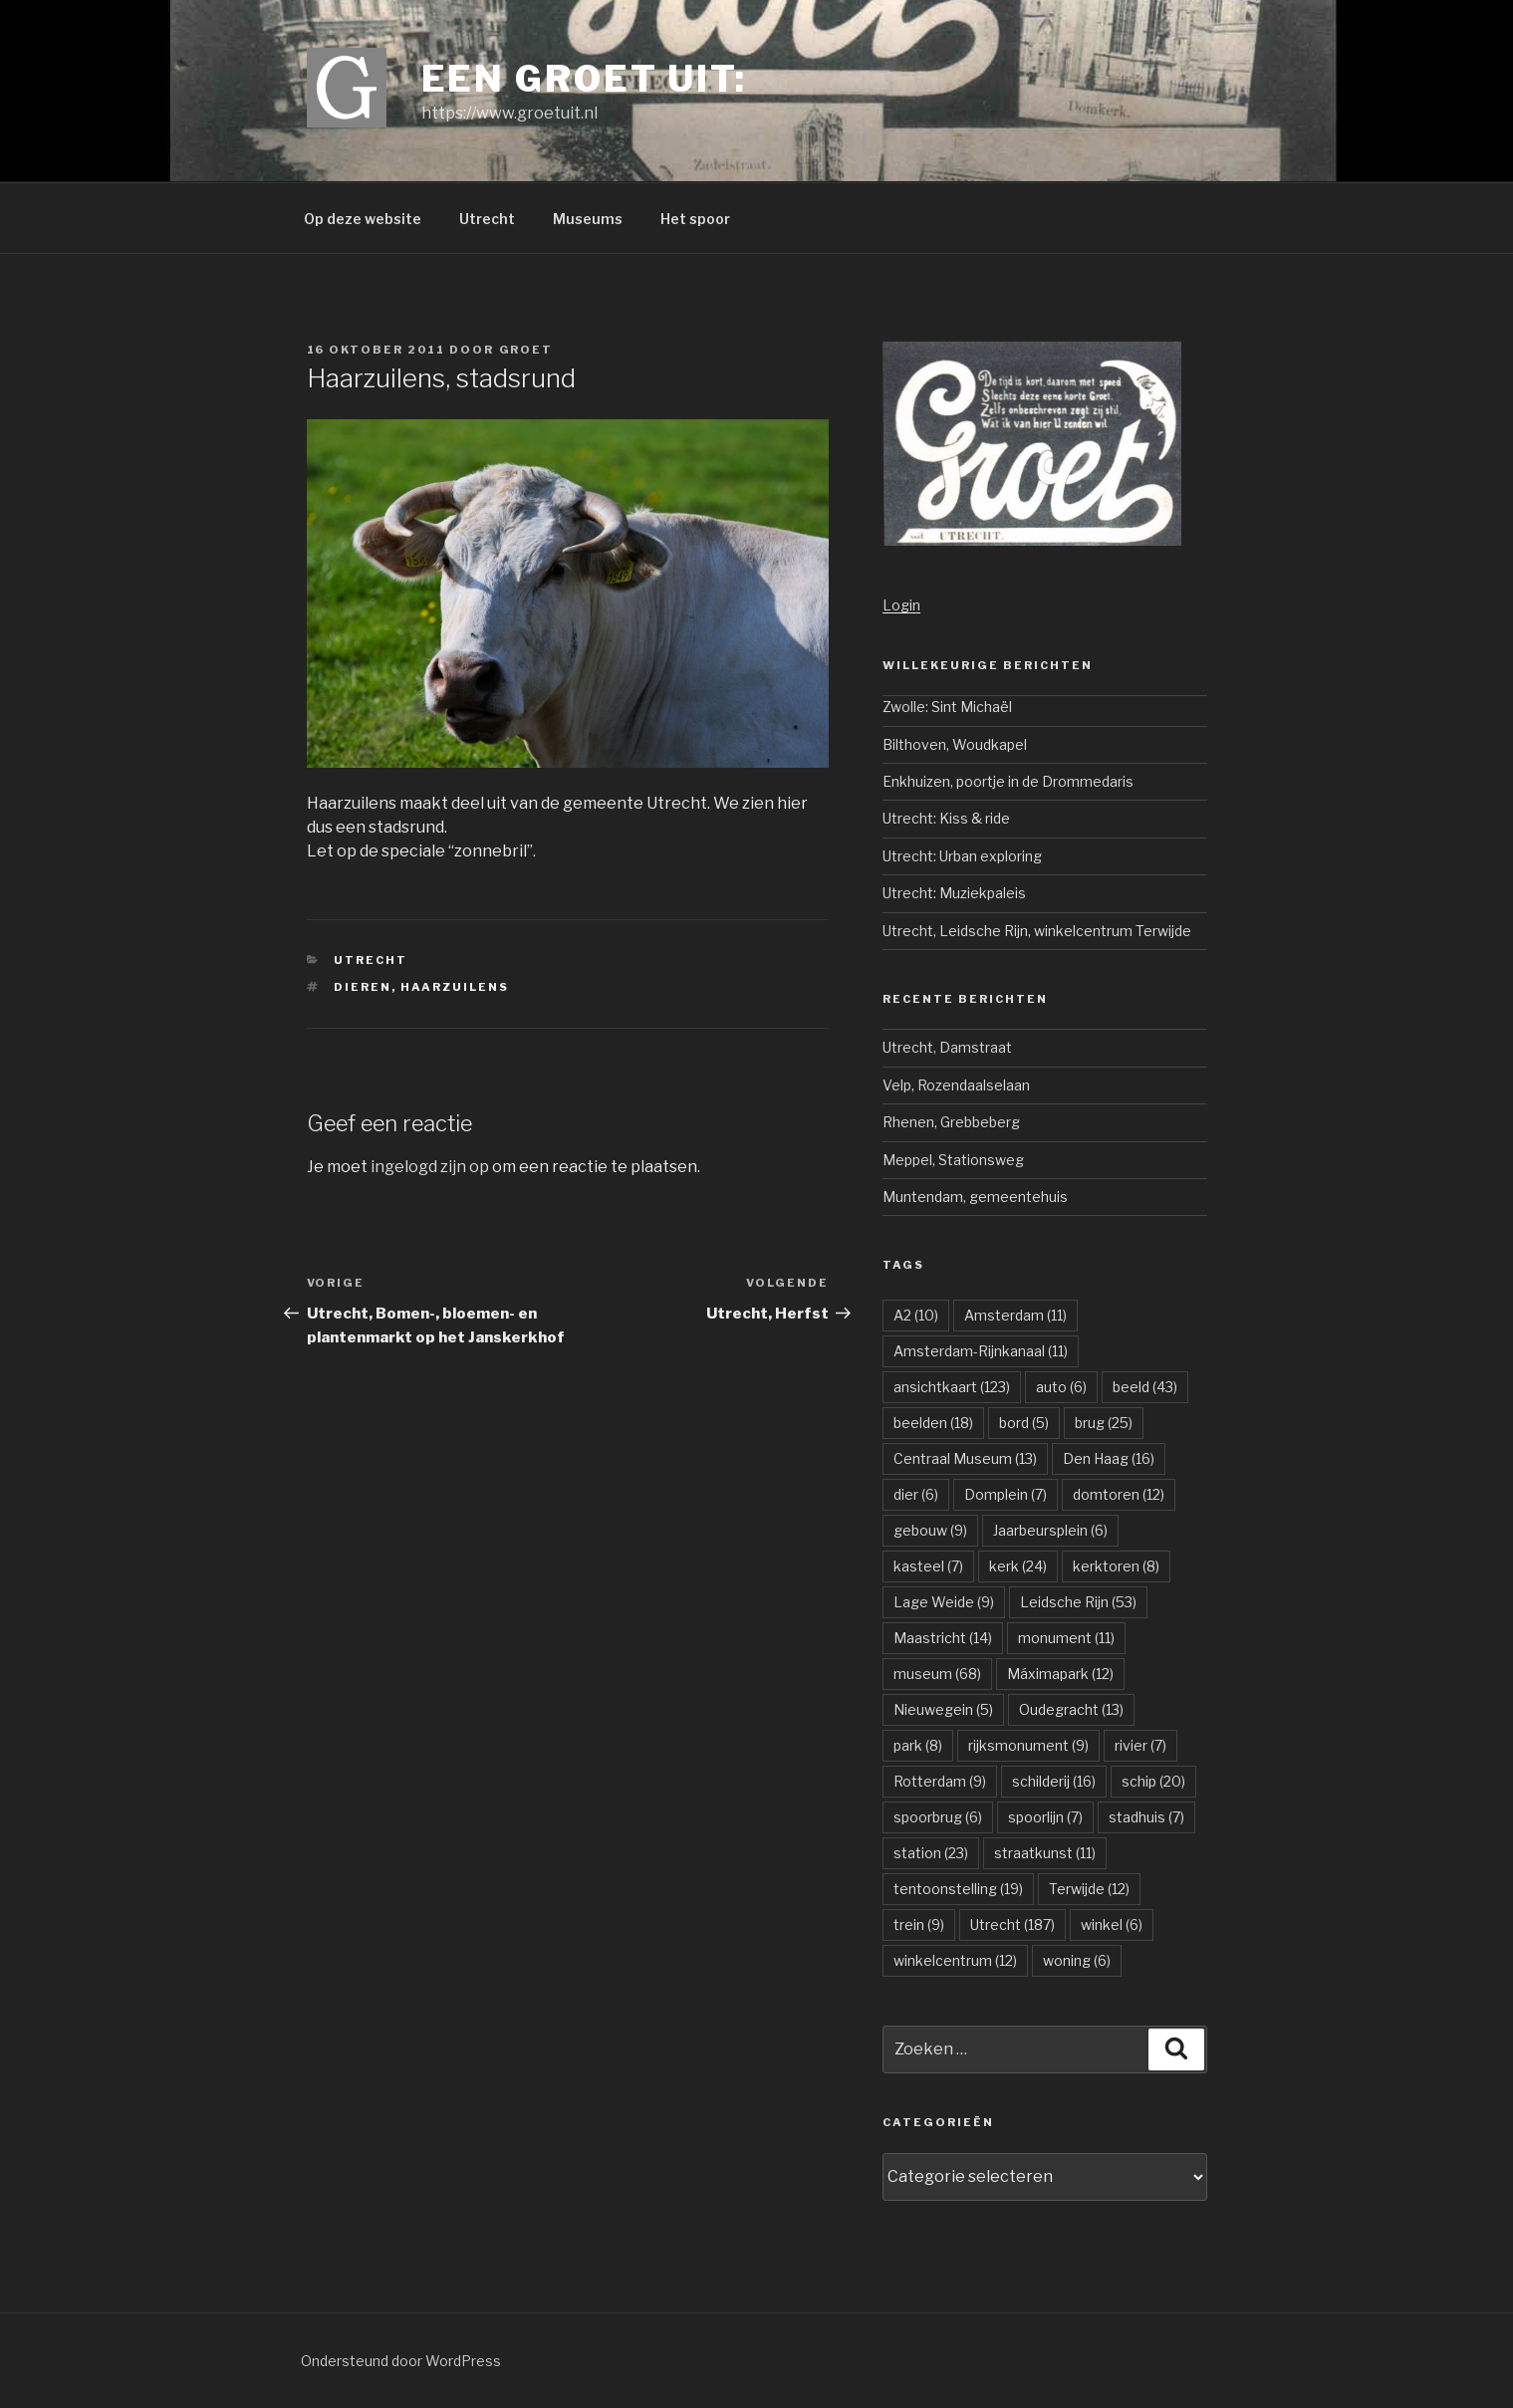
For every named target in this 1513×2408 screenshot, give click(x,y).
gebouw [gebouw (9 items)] (930, 1530)
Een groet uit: (584, 79)
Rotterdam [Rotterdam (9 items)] (939, 1781)
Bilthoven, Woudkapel (955, 744)
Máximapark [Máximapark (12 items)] (1060, 1673)
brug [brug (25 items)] (1104, 1422)
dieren (362, 987)
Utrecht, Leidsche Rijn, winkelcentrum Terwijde (1037, 930)
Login (901, 605)
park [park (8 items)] (917, 1745)
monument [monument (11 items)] (1066, 1637)
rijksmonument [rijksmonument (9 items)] (1028, 1745)
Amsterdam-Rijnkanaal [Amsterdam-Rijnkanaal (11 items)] (980, 1350)
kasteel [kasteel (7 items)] (928, 1566)
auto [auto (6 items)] (1061, 1386)
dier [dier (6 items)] (915, 1494)
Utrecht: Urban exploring (962, 855)
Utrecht (487, 218)
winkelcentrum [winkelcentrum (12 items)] (955, 1960)
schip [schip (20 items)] (1153, 1781)
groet (526, 350)
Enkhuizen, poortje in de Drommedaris (1008, 781)
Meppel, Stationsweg (953, 1159)
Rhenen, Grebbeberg (951, 1121)
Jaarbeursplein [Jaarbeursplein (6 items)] (1050, 1530)
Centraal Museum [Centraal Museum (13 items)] (965, 1458)
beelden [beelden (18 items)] (933, 1422)
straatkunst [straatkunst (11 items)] (1045, 1852)
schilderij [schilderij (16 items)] (1054, 1781)
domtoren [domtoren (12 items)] (1118, 1494)
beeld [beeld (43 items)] (1145, 1386)
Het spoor (695, 218)
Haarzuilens (454, 987)
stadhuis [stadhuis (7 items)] (1146, 1816)
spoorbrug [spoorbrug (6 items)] (937, 1816)
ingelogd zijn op (430, 1166)
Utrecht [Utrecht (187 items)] (1012, 1924)
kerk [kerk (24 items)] (1018, 1566)
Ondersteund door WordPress (401, 2360)
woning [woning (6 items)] (1077, 1960)
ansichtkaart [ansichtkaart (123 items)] (951, 1386)
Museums (588, 218)
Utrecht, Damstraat (947, 1047)
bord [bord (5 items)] (1024, 1422)
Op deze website (362, 218)
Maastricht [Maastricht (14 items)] (942, 1637)
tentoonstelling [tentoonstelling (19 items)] (958, 1888)
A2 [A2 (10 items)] (915, 1315)
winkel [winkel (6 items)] (1111, 1924)
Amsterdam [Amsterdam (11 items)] (1015, 1315)
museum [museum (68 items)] (937, 1673)
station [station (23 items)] (930, 1852)
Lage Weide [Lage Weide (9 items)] (943, 1601)
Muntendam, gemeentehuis (975, 1196)
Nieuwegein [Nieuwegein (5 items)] (943, 1709)
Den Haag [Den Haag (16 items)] (1108, 1458)
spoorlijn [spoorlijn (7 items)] (1045, 1816)
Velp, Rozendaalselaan (956, 1085)
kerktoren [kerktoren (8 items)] (1116, 1566)
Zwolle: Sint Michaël (947, 706)
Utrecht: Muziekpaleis (954, 892)
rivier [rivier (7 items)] (1140, 1745)
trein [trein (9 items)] (918, 1924)
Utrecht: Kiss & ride (946, 818)
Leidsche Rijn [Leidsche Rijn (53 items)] (1078, 1601)
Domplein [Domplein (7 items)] (1005, 1494)
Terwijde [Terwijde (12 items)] (1089, 1888)
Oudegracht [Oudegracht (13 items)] (1071, 1709)
